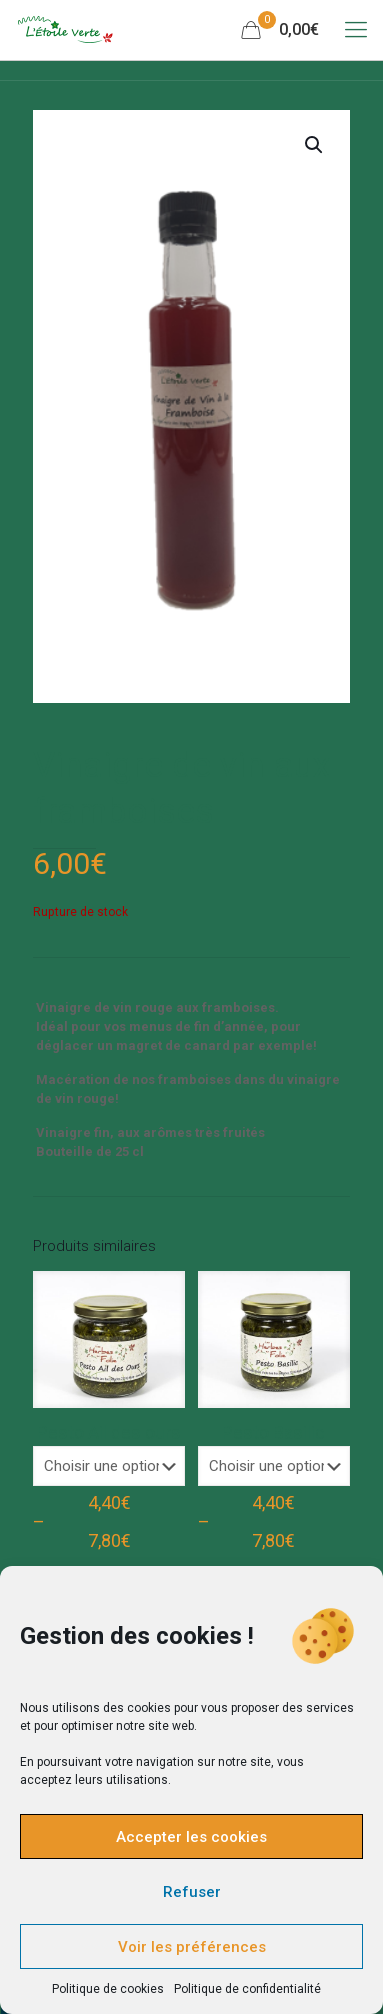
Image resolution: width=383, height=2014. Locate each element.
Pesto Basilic (273, 1432)
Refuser (192, 1892)
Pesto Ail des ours (109, 1432)
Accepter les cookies (191, 1837)
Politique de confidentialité (247, 1989)
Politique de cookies (108, 1989)
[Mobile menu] (356, 30)
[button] (315, 145)
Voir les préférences (192, 1947)
